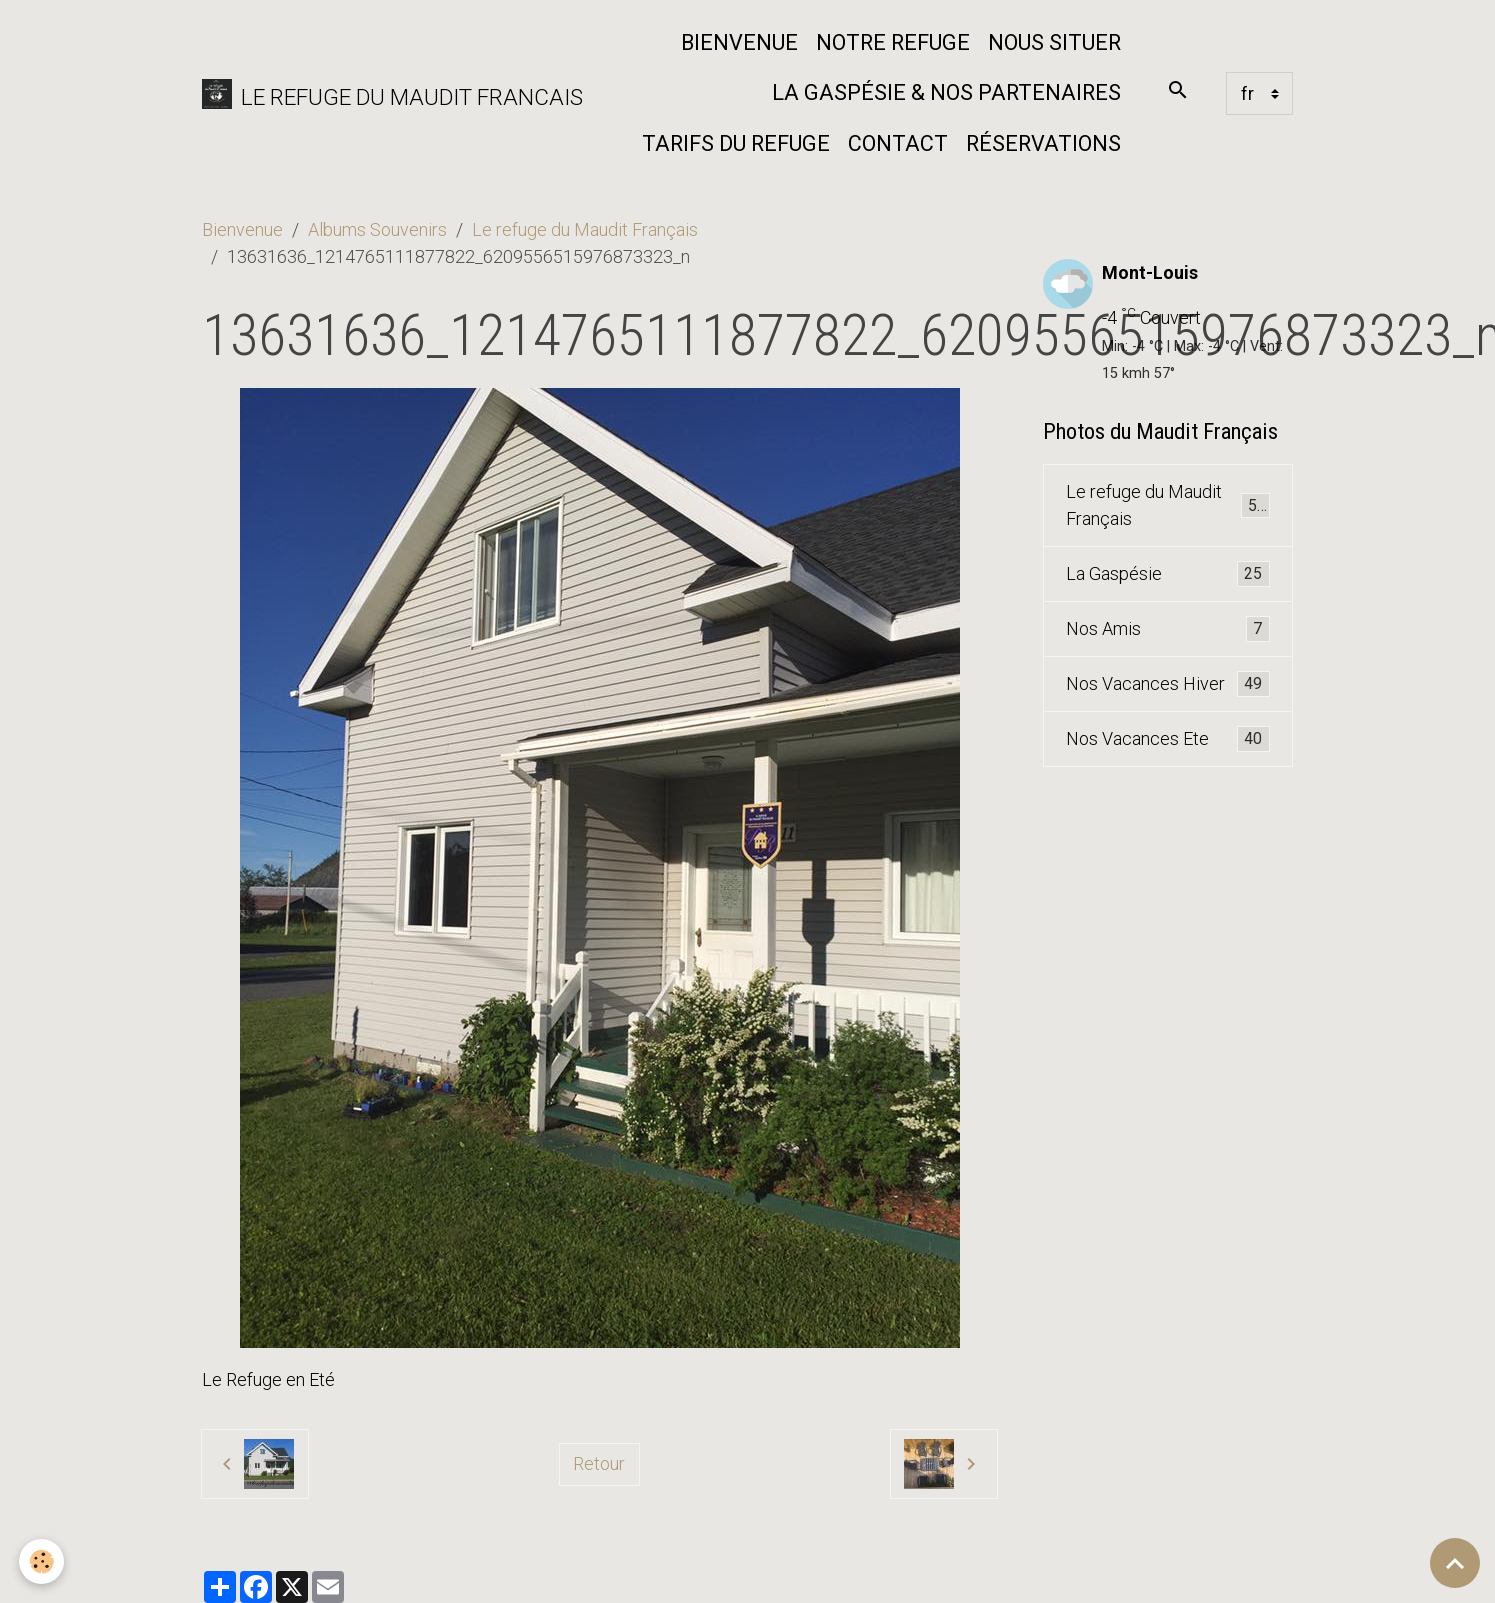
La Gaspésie (1167, 574)
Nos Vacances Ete (1167, 739)
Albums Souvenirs (377, 229)
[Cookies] (42, 1561)
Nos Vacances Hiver (1167, 684)
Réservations (1043, 143)
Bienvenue (739, 42)
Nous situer (1054, 42)
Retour (599, 1463)
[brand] (377, 93)
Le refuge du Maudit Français (585, 229)
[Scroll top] (1455, 1563)
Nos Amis (1167, 629)
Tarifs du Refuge (736, 143)
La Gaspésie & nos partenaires (946, 92)
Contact (898, 143)
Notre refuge (893, 42)
